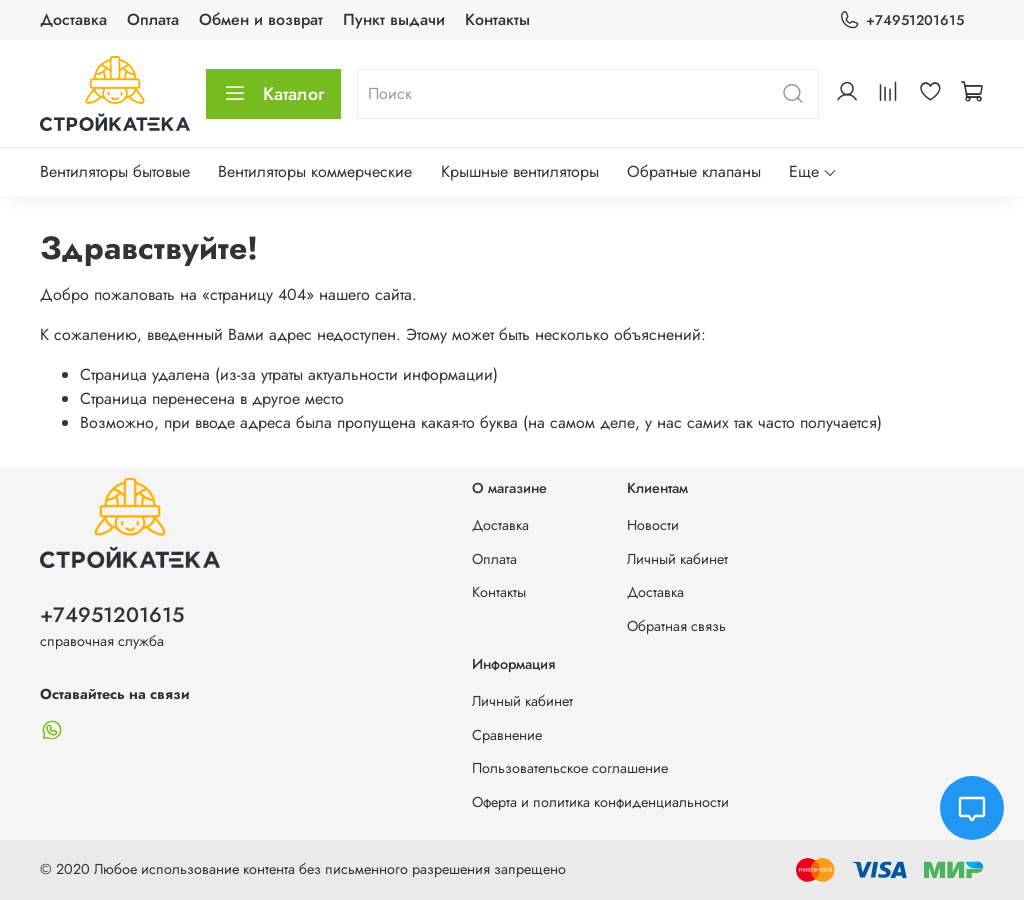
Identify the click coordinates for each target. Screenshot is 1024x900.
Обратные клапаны (694, 171)
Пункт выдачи (394, 19)
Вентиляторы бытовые (115, 171)
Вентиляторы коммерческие (315, 171)
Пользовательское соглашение (570, 768)
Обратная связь (676, 626)
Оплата (153, 19)
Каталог (273, 94)
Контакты (497, 19)
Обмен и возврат (261, 19)
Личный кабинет (677, 559)
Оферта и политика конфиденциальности (600, 802)
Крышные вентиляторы (520, 171)
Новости (653, 525)
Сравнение (507, 735)
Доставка (73, 19)
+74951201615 (901, 20)
